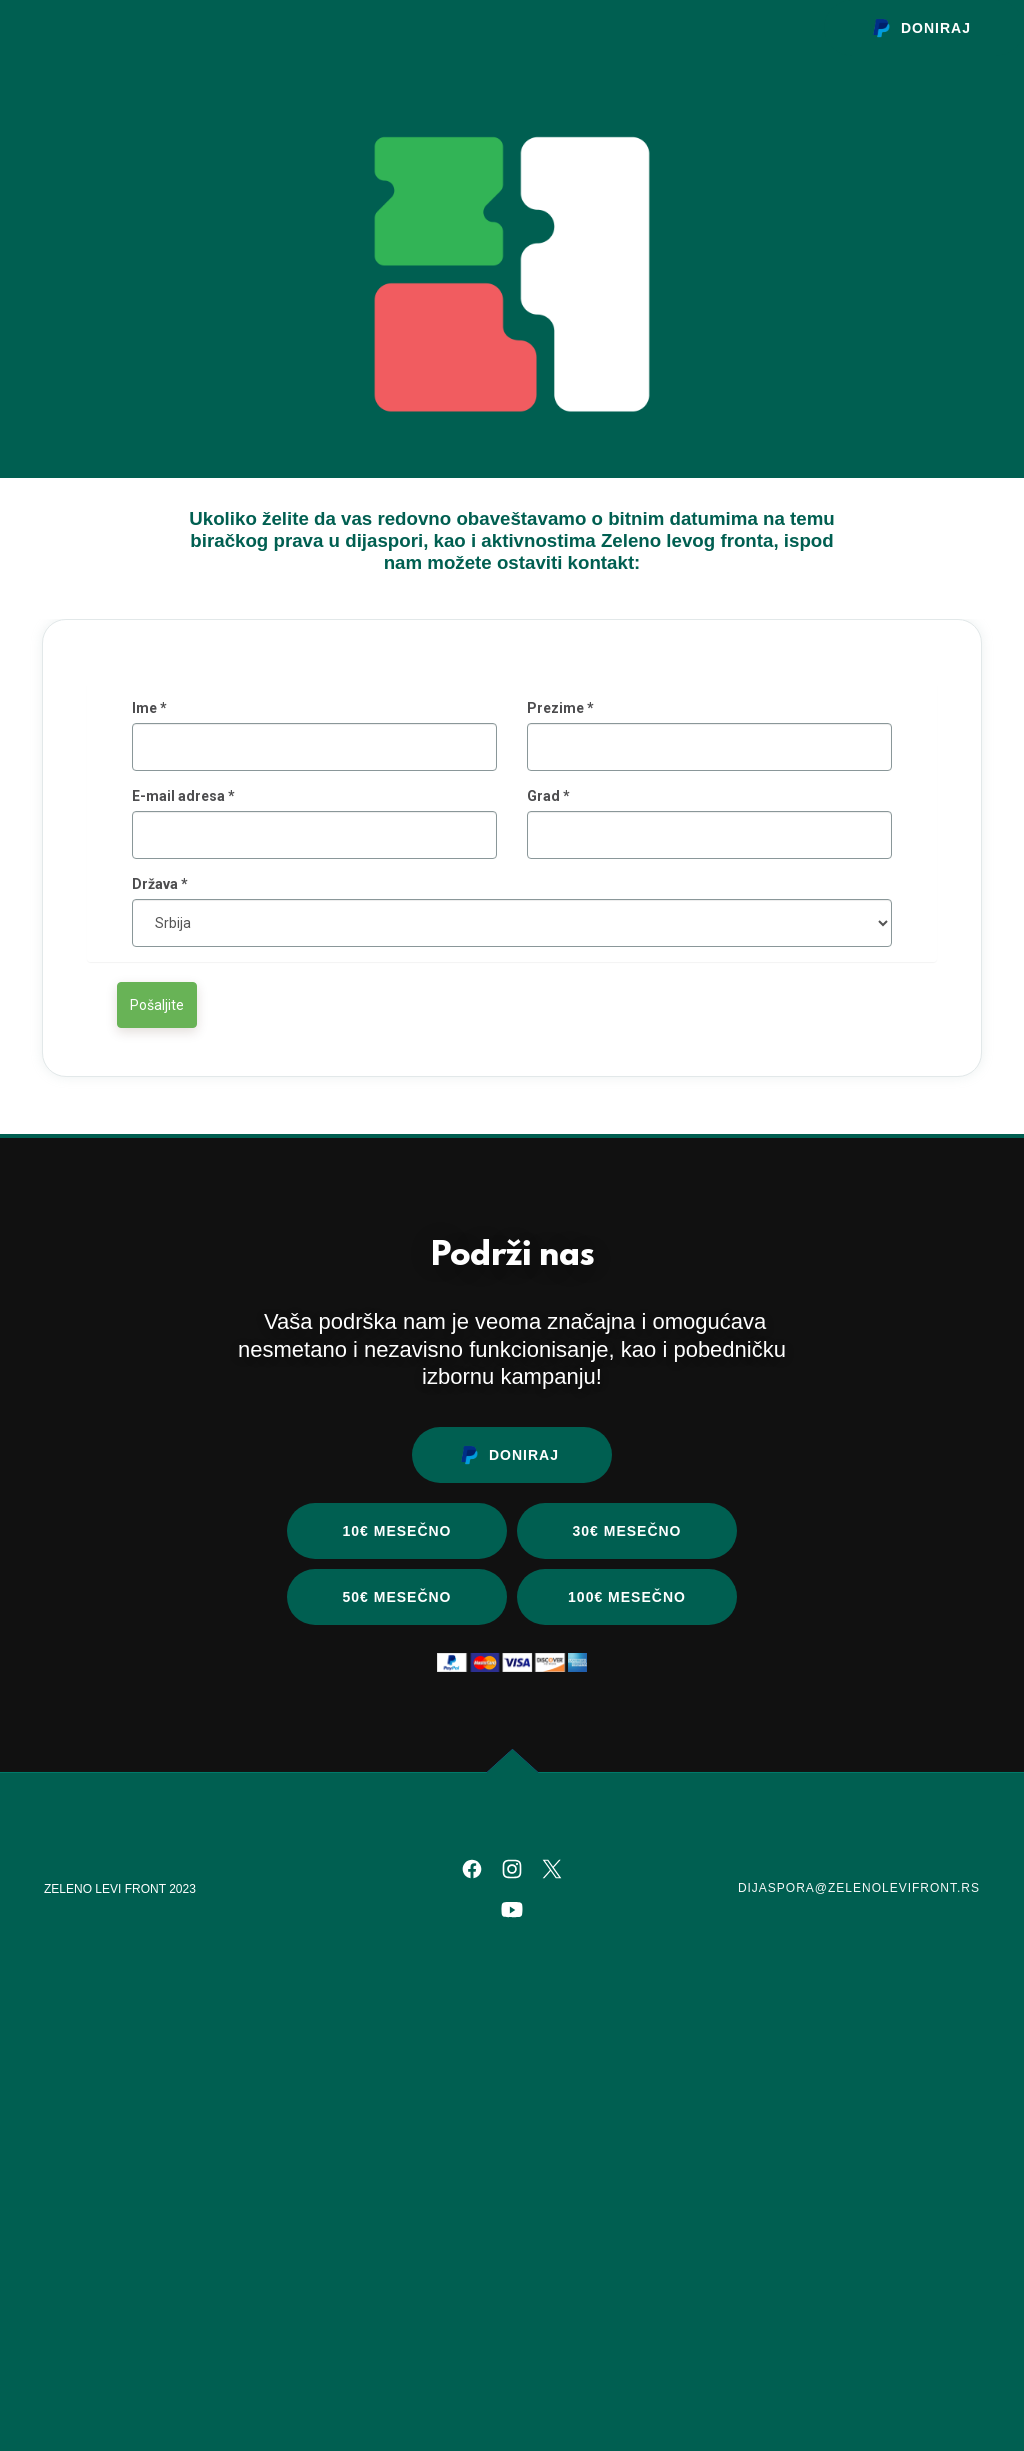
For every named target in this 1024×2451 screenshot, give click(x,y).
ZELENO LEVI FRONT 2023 (120, 2204)
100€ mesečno (627, 1912)
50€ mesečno (396, 1912)
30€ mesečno (626, 1846)
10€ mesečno (396, 1846)
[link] (472, 2184)
